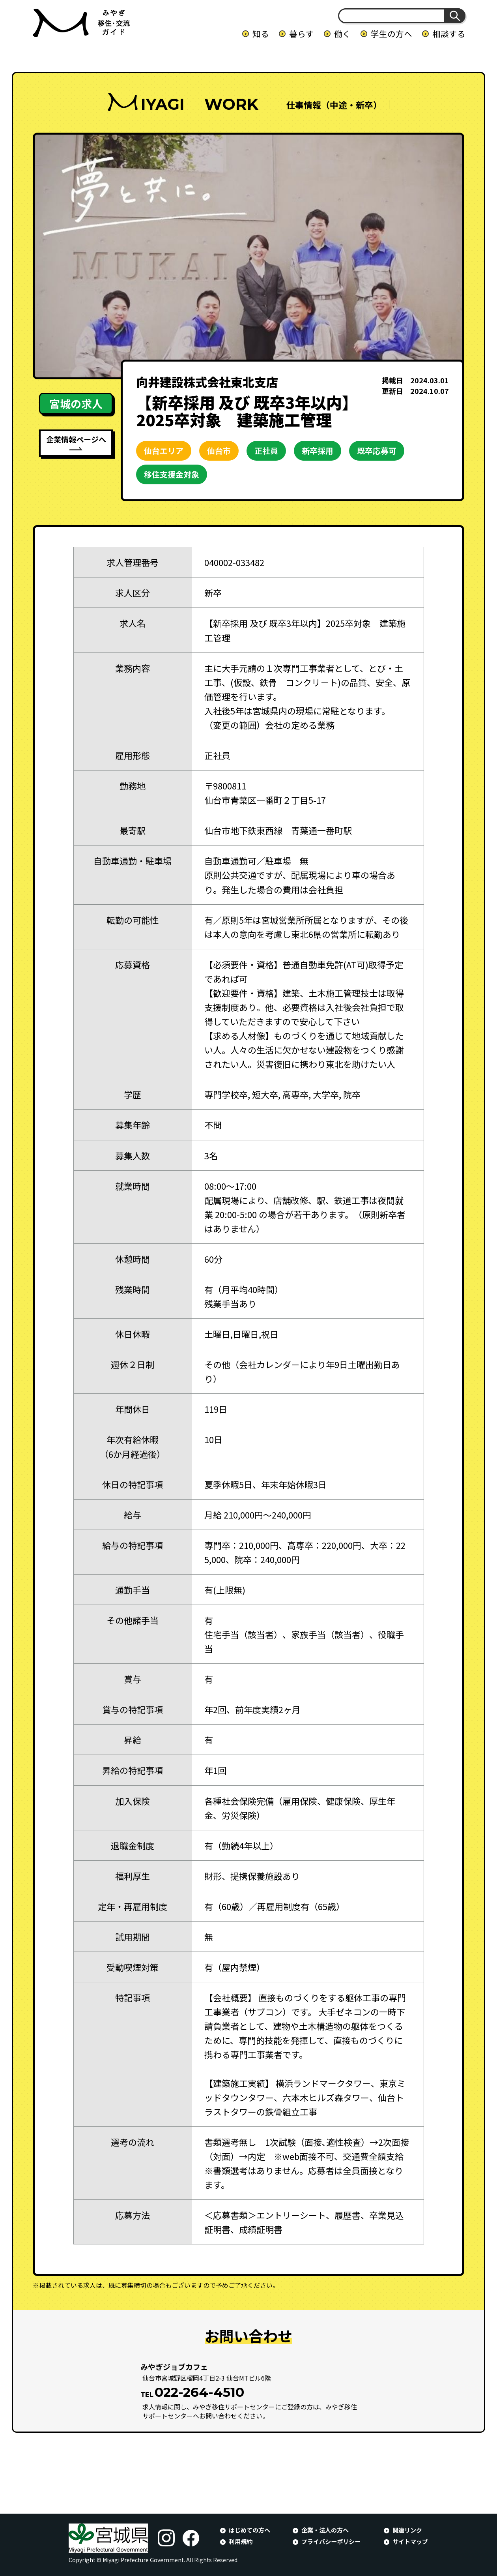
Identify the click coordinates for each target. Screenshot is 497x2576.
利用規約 (240, 2541)
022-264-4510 (199, 2392)
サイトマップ (410, 2541)
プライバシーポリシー (331, 2541)
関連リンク (407, 2529)
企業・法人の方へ (325, 2529)
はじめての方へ (249, 2529)
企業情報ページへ (76, 439)
